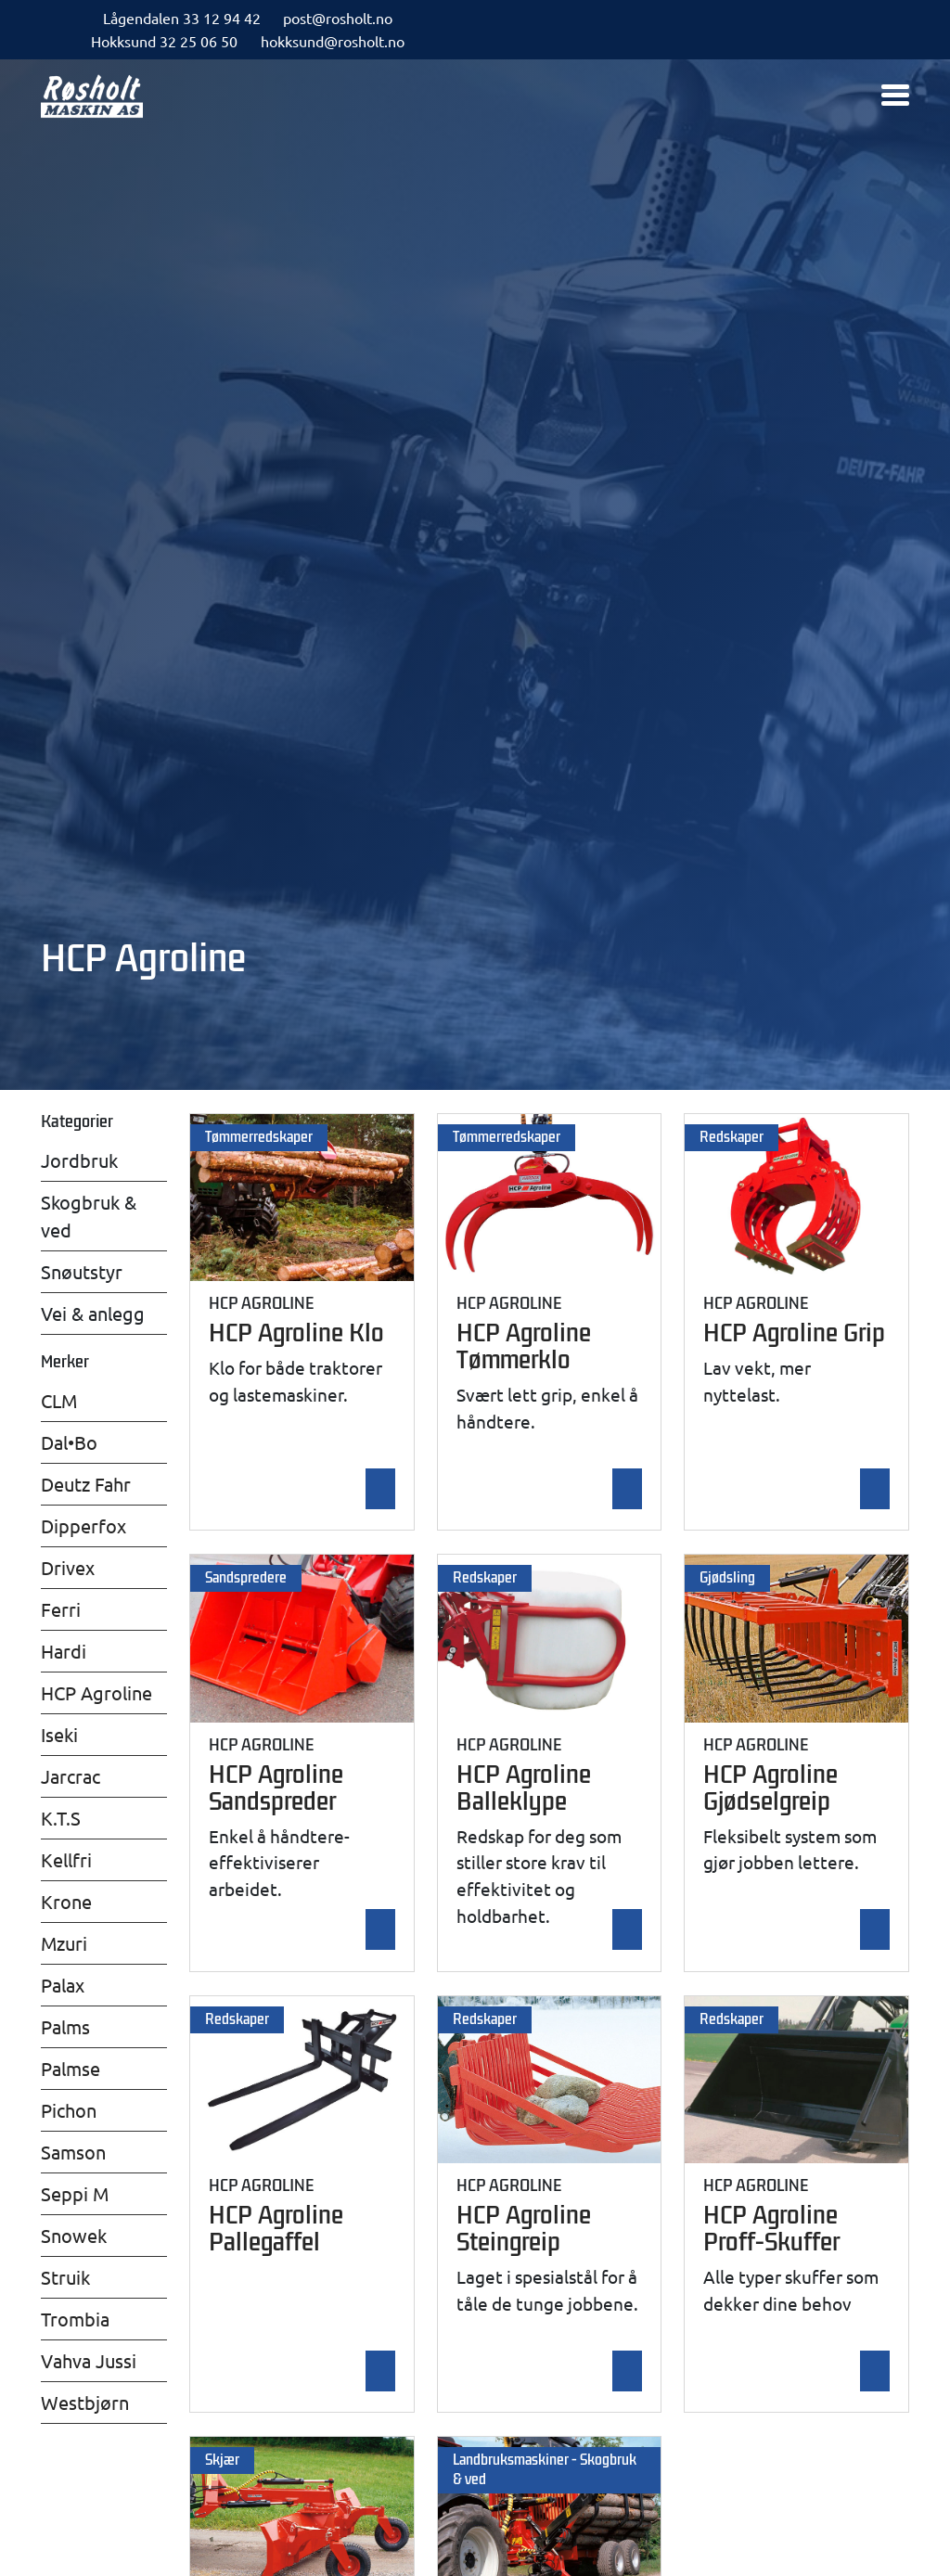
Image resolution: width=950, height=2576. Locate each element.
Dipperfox (83, 1525)
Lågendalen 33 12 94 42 (182, 17)
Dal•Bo (69, 1442)
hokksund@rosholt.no (332, 41)
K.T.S (61, 1817)
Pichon (68, 2109)
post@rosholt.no (337, 17)
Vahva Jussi (88, 2360)
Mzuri (64, 1942)
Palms (65, 2026)
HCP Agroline (96, 1692)
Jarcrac (70, 1776)
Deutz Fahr (86, 1483)
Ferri (61, 1609)
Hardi (63, 1650)
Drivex (68, 1567)
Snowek (74, 2235)
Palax (62, 1984)
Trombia (75, 2318)
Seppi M (75, 2193)
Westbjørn (85, 2402)
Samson (73, 2151)
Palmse (70, 2068)
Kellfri (66, 1859)
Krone (66, 1901)
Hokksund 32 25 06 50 (164, 41)
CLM (59, 1400)
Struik (65, 2276)
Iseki (59, 1734)
